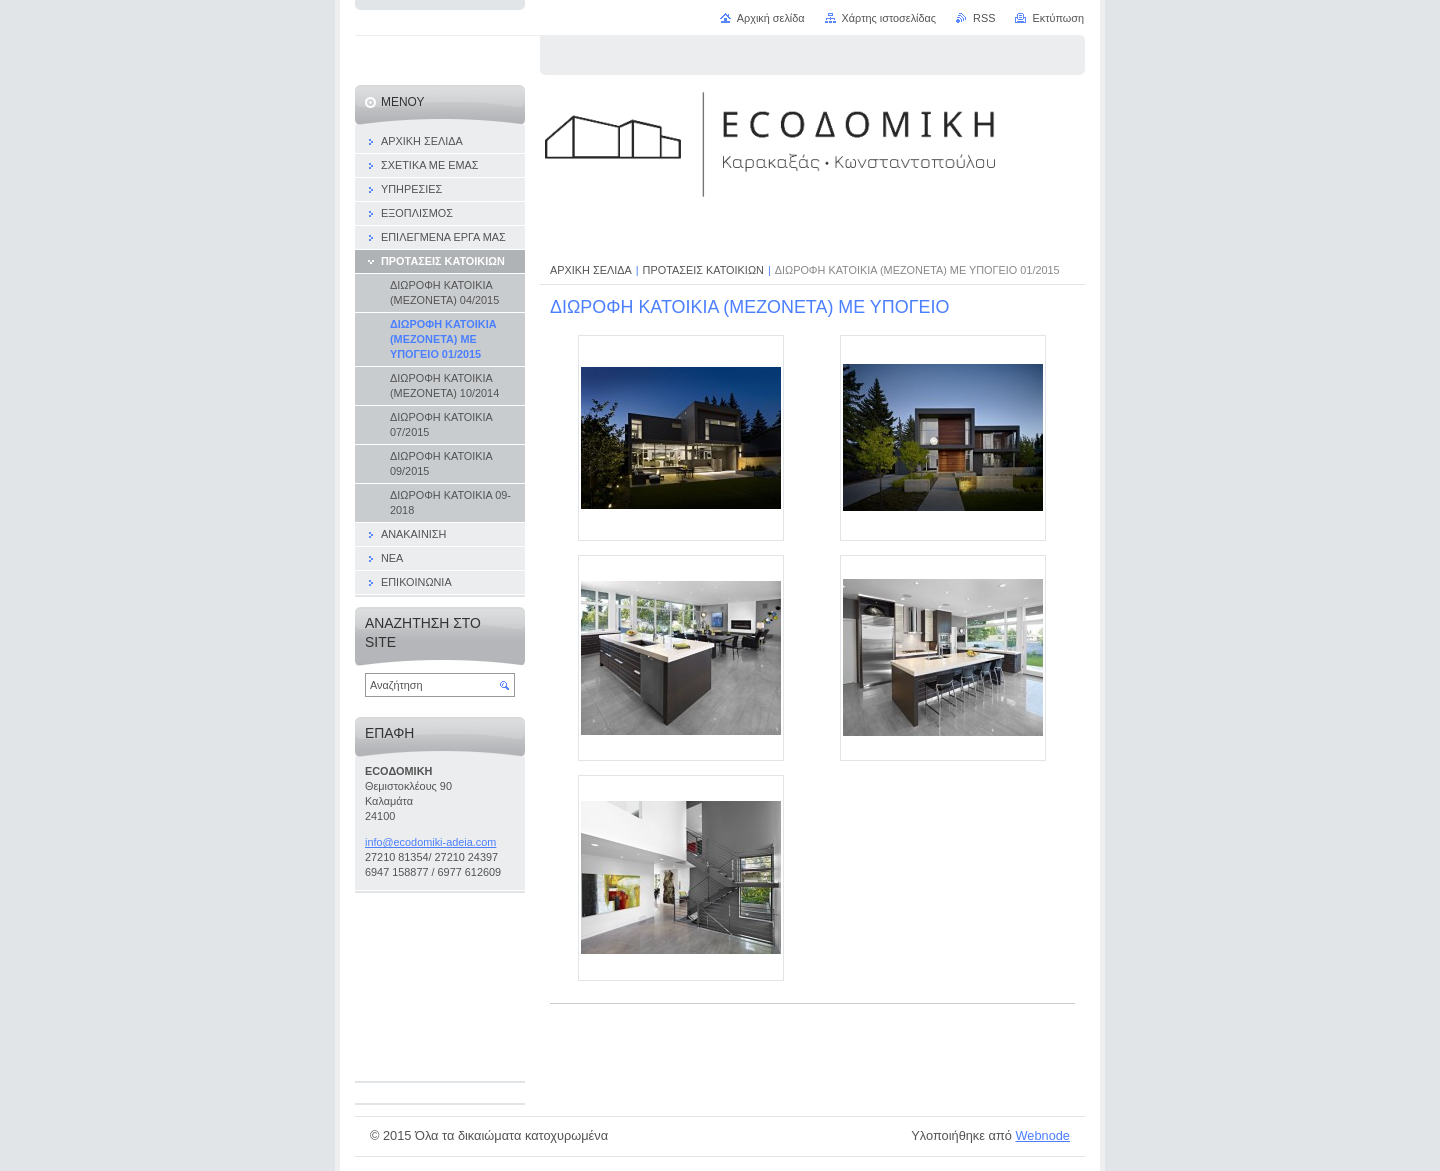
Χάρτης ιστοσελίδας (889, 18)
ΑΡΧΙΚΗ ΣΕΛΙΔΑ (591, 270)
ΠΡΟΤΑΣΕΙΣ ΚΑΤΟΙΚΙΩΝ (703, 270)
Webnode (1042, 1135)
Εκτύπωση (1058, 18)
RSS (984, 18)
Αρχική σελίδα (771, 18)
